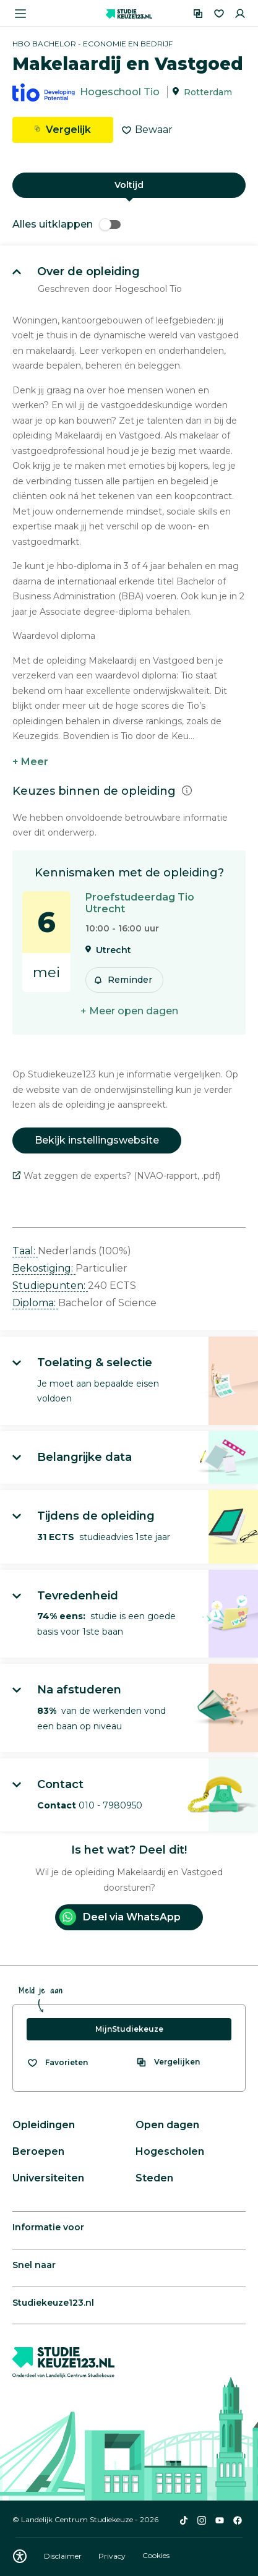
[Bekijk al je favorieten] (57, 2062)
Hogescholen (169, 2151)
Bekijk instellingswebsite (97, 1140)
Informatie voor (48, 2227)
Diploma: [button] (35, 1303)
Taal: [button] (25, 1251)
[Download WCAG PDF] (19, 2556)
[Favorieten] (219, 14)
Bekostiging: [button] (43, 1268)
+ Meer (30, 762)
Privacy (112, 2556)
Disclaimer (64, 2556)
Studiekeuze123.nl (53, 2302)
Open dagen (167, 2125)
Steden (154, 2178)
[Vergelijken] (198, 14)
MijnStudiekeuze (129, 2029)
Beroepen (38, 2151)
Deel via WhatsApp (120, 1917)
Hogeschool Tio (120, 92)
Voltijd (129, 184)
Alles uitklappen (66, 224)
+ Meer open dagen (129, 1011)
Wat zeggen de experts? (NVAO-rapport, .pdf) (116, 1175)
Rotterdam (208, 92)
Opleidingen (43, 2125)
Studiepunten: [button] (50, 1285)
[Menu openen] (20, 13)
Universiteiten (48, 2178)
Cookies (156, 2556)
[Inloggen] (240, 14)
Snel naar (34, 2264)
